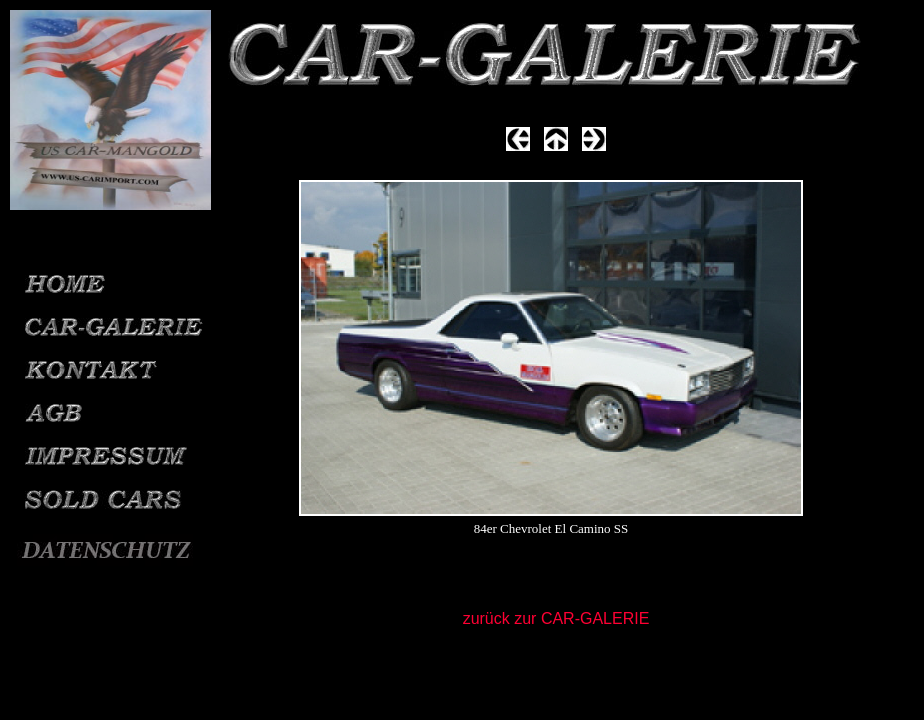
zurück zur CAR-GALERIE (556, 618)
